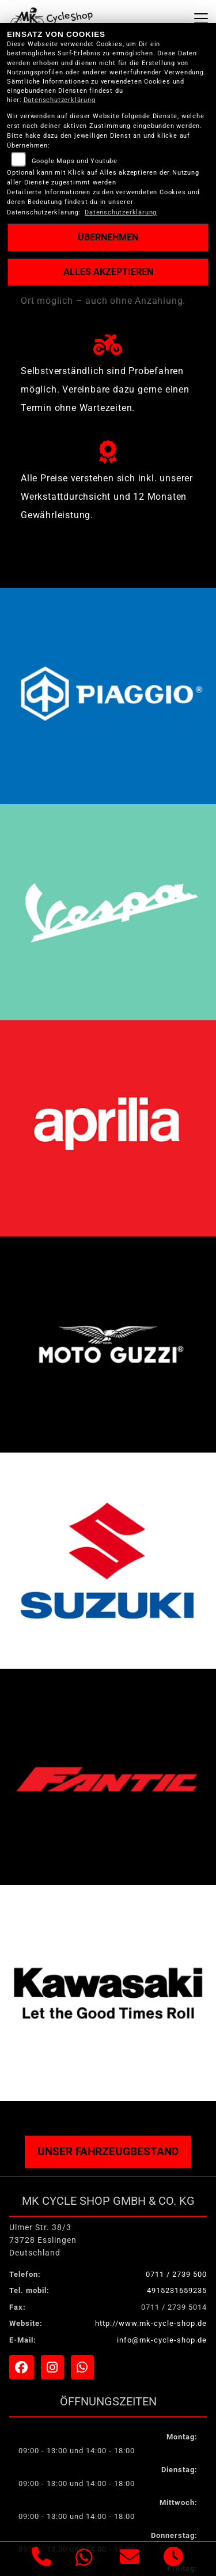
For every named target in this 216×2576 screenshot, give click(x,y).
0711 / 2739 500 (176, 2274)
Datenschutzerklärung (60, 100)
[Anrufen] (42, 2558)
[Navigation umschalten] (201, 18)
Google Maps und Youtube (75, 161)
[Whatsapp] (84, 2559)
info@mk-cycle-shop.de (162, 2340)
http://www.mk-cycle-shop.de (151, 2323)
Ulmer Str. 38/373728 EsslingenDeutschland (43, 2240)
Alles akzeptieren (108, 271)
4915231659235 (177, 2290)
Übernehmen (108, 237)
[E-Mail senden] (130, 2558)
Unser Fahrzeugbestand (108, 2151)
